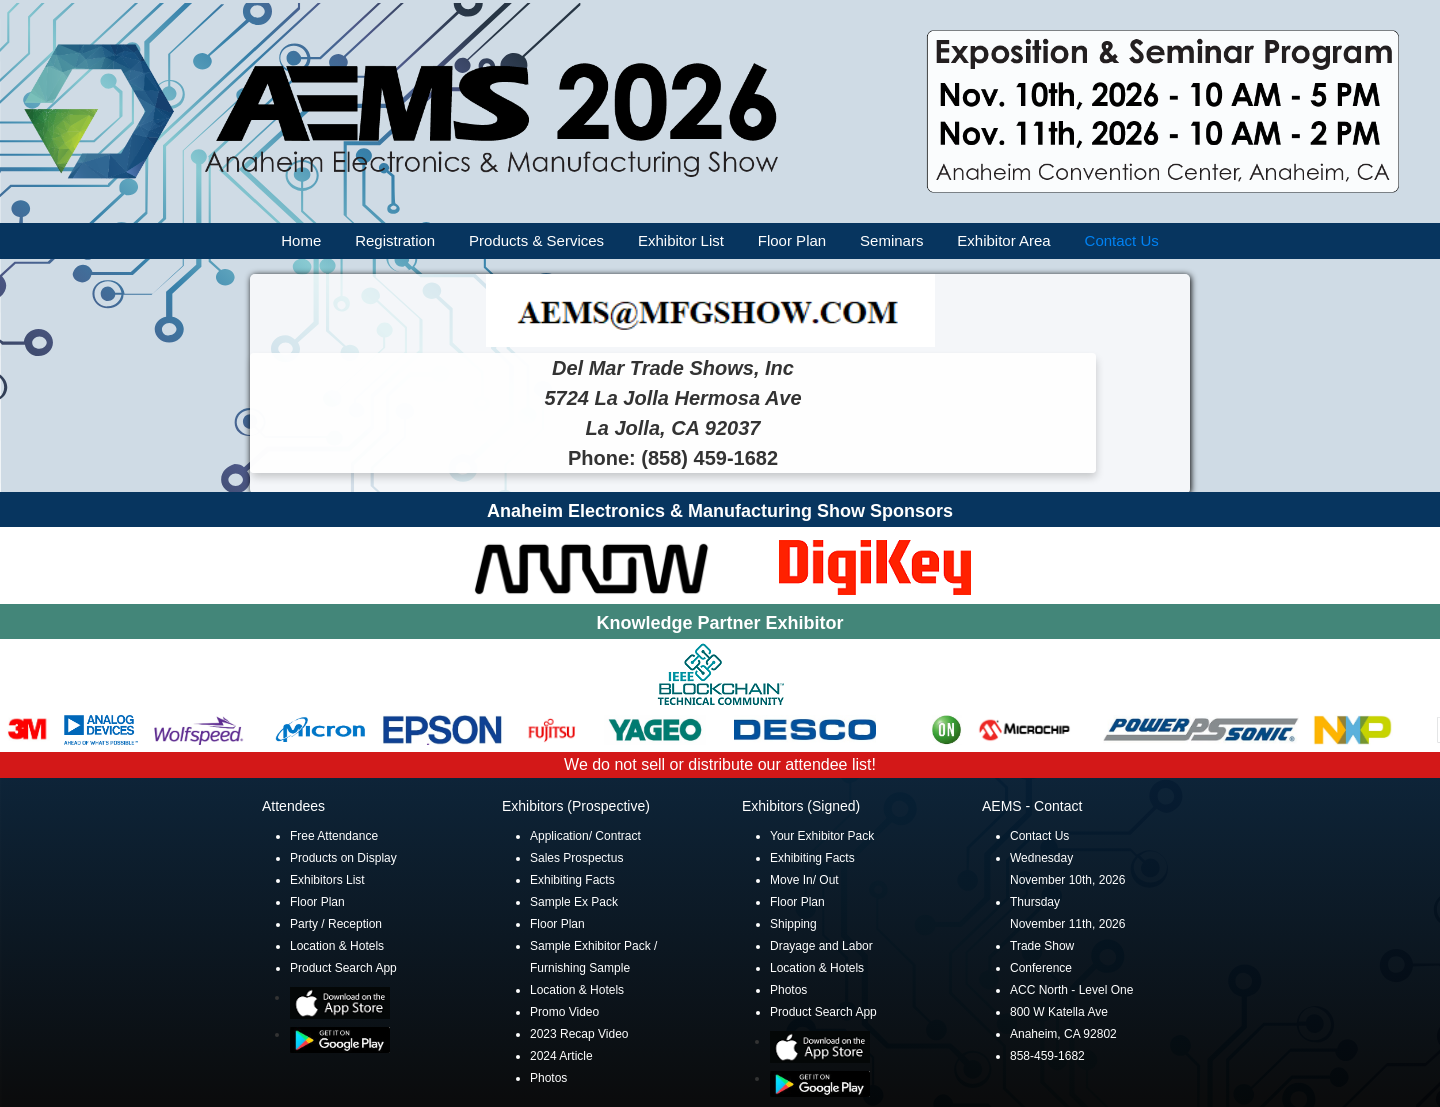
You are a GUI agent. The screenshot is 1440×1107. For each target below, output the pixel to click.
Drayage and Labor (821, 946)
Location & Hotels (337, 946)
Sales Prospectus (576, 858)
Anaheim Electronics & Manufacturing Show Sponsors (720, 511)
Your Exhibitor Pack (822, 836)
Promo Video (564, 1012)
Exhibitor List (681, 240)
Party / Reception (336, 924)
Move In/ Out (804, 880)
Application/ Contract (585, 836)
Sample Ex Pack (574, 902)
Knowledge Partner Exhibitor (719, 623)
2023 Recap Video (579, 1034)
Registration (395, 240)
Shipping (793, 924)
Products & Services (536, 240)
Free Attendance (334, 836)
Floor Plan (792, 240)
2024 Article (561, 1056)
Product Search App (343, 968)
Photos (548, 1078)
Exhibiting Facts (572, 880)
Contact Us (1122, 240)
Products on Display (343, 858)
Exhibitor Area (1003, 240)
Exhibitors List (327, 880)
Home (301, 240)
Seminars (891, 240)
